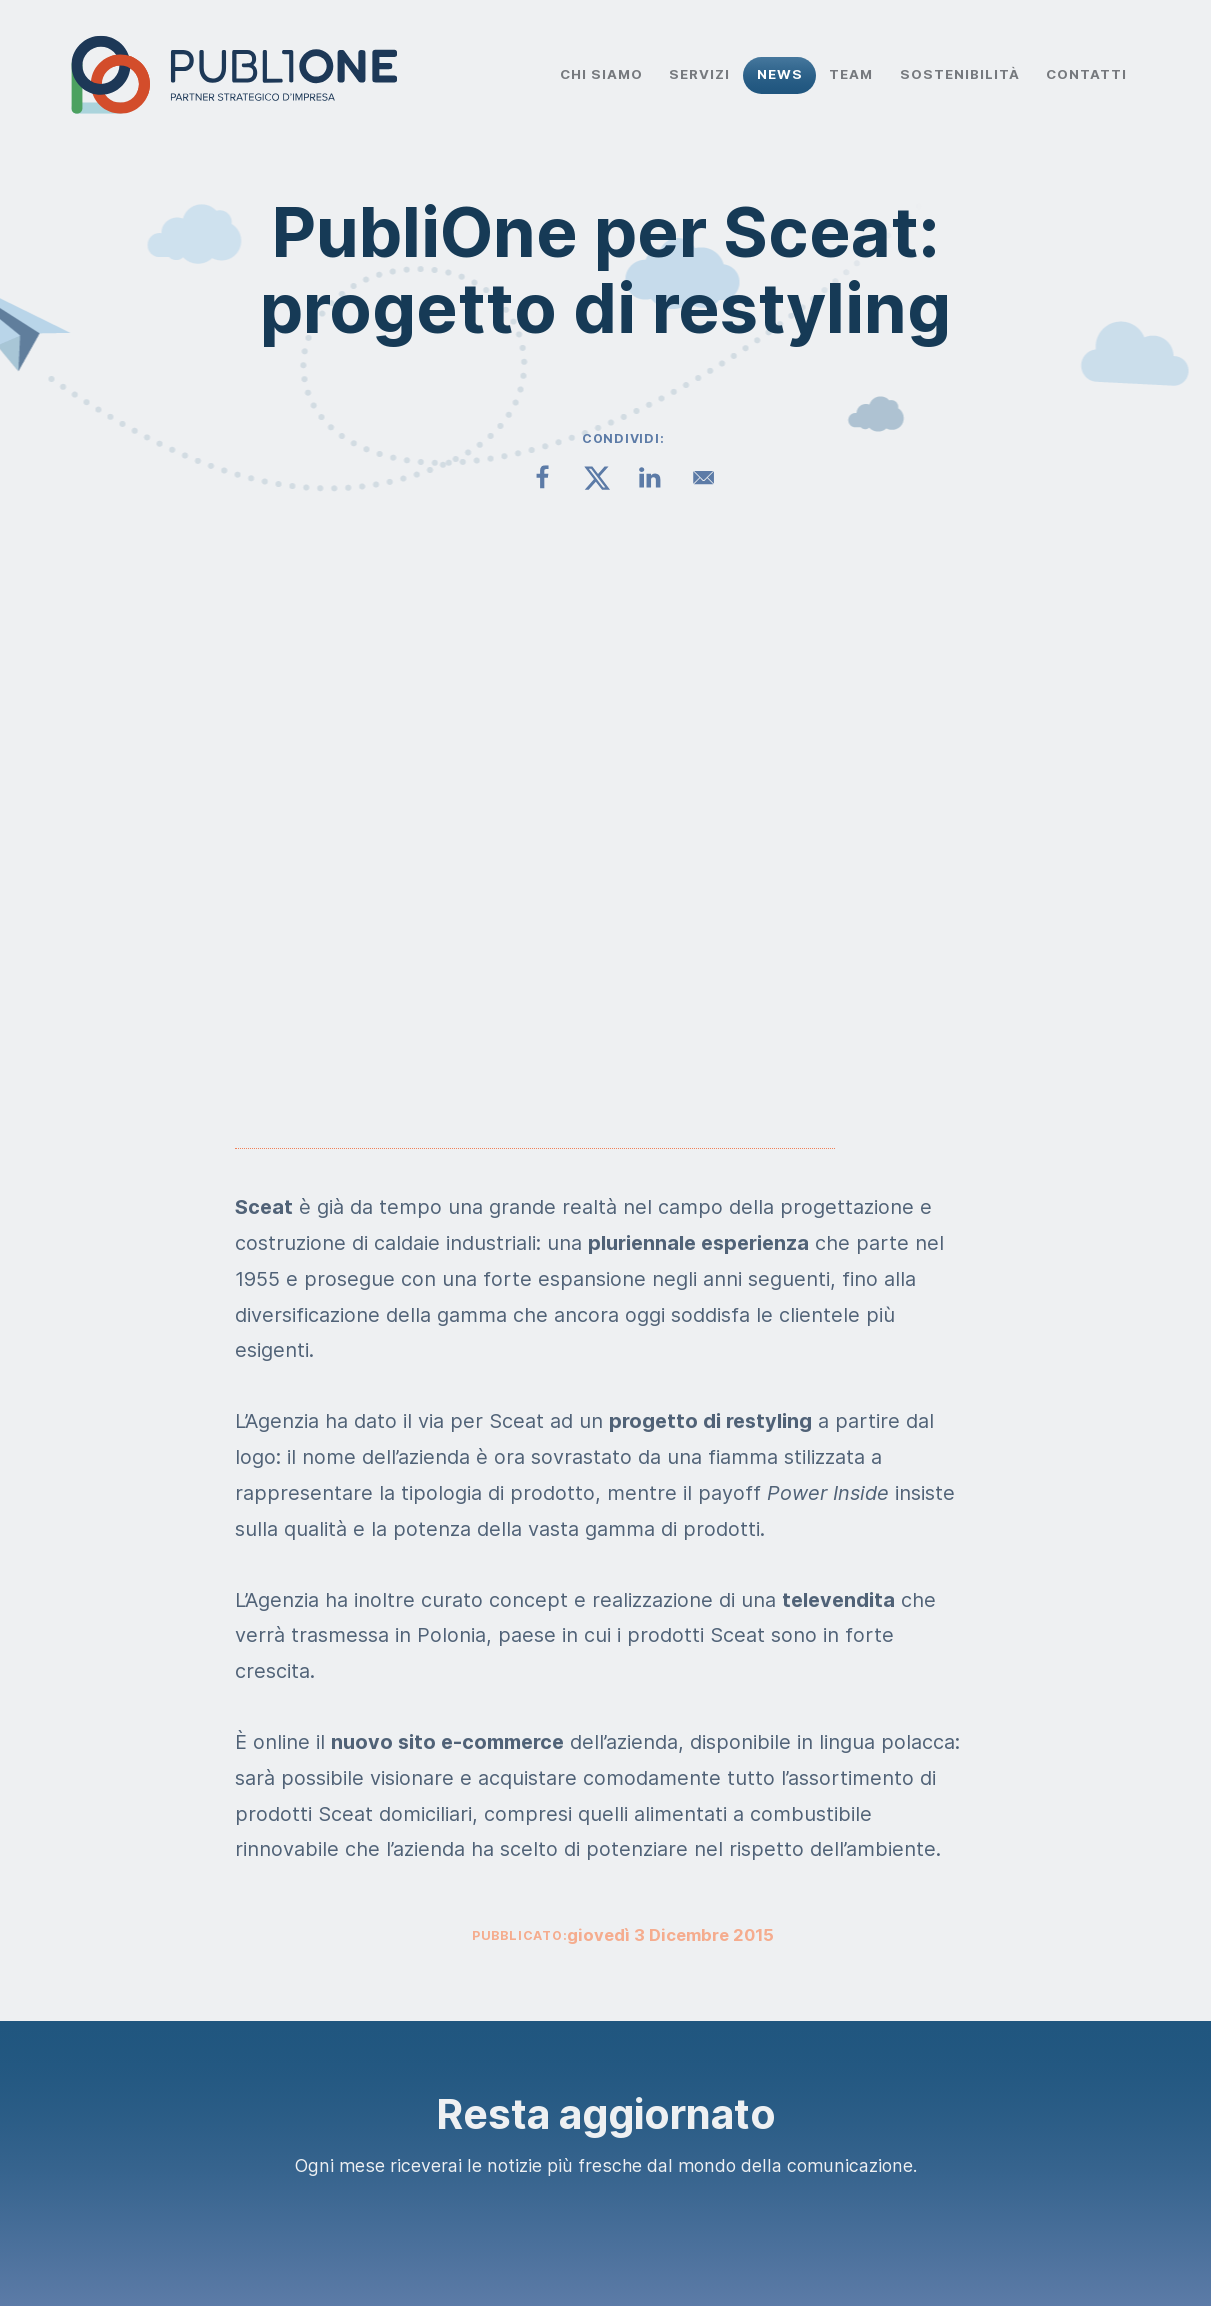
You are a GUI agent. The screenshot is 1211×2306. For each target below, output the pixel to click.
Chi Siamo (601, 74)
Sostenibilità (960, 74)
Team (851, 74)
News (780, 74)
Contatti (1086, 74)
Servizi (699, 74)
